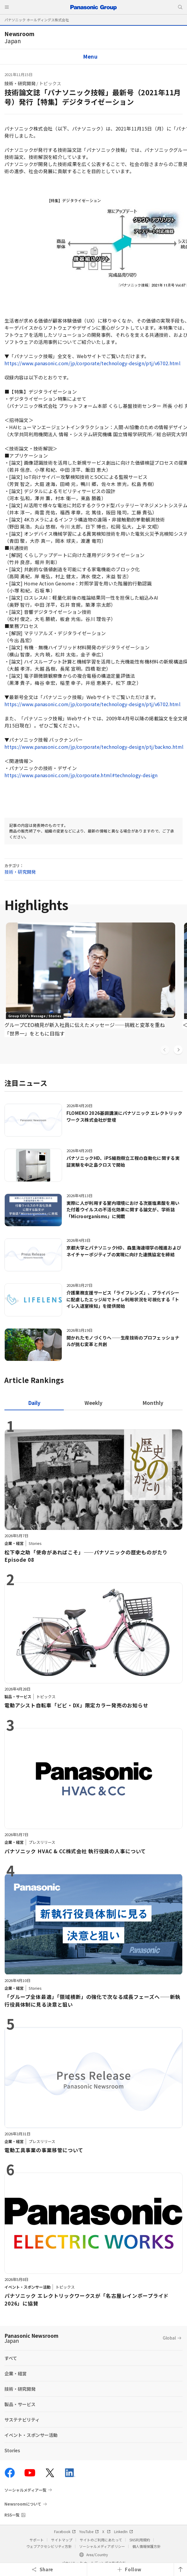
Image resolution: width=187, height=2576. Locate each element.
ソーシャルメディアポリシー (102, 2546)
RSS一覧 (11, 2515)
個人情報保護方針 (146, 2546)
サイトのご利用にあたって (101, 2539)
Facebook (65, 2531)
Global (169, 2338)
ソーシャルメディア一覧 (25, 2490)
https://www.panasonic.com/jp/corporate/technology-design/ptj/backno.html (93, 746)
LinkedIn (123, 2531)
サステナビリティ (22, 2419)
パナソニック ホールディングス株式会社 (36, 19)
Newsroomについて (22, 2504)
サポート (37, 2539)
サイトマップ (61, 2539)
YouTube (89, 2531)
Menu (90, 56)
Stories (12, 2450)
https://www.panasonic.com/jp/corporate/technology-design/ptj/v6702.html (92, 363)
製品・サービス (19, 2404)
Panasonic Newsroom (31, 2338)
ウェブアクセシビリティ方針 (49, 2546)
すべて (10, 2358)
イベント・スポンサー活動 (31, 2435)
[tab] (93, 1403)
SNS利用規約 (139, 2539)
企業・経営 (15, 2373)
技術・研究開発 (19, 83)
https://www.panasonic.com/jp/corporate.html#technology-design (81, 775)
